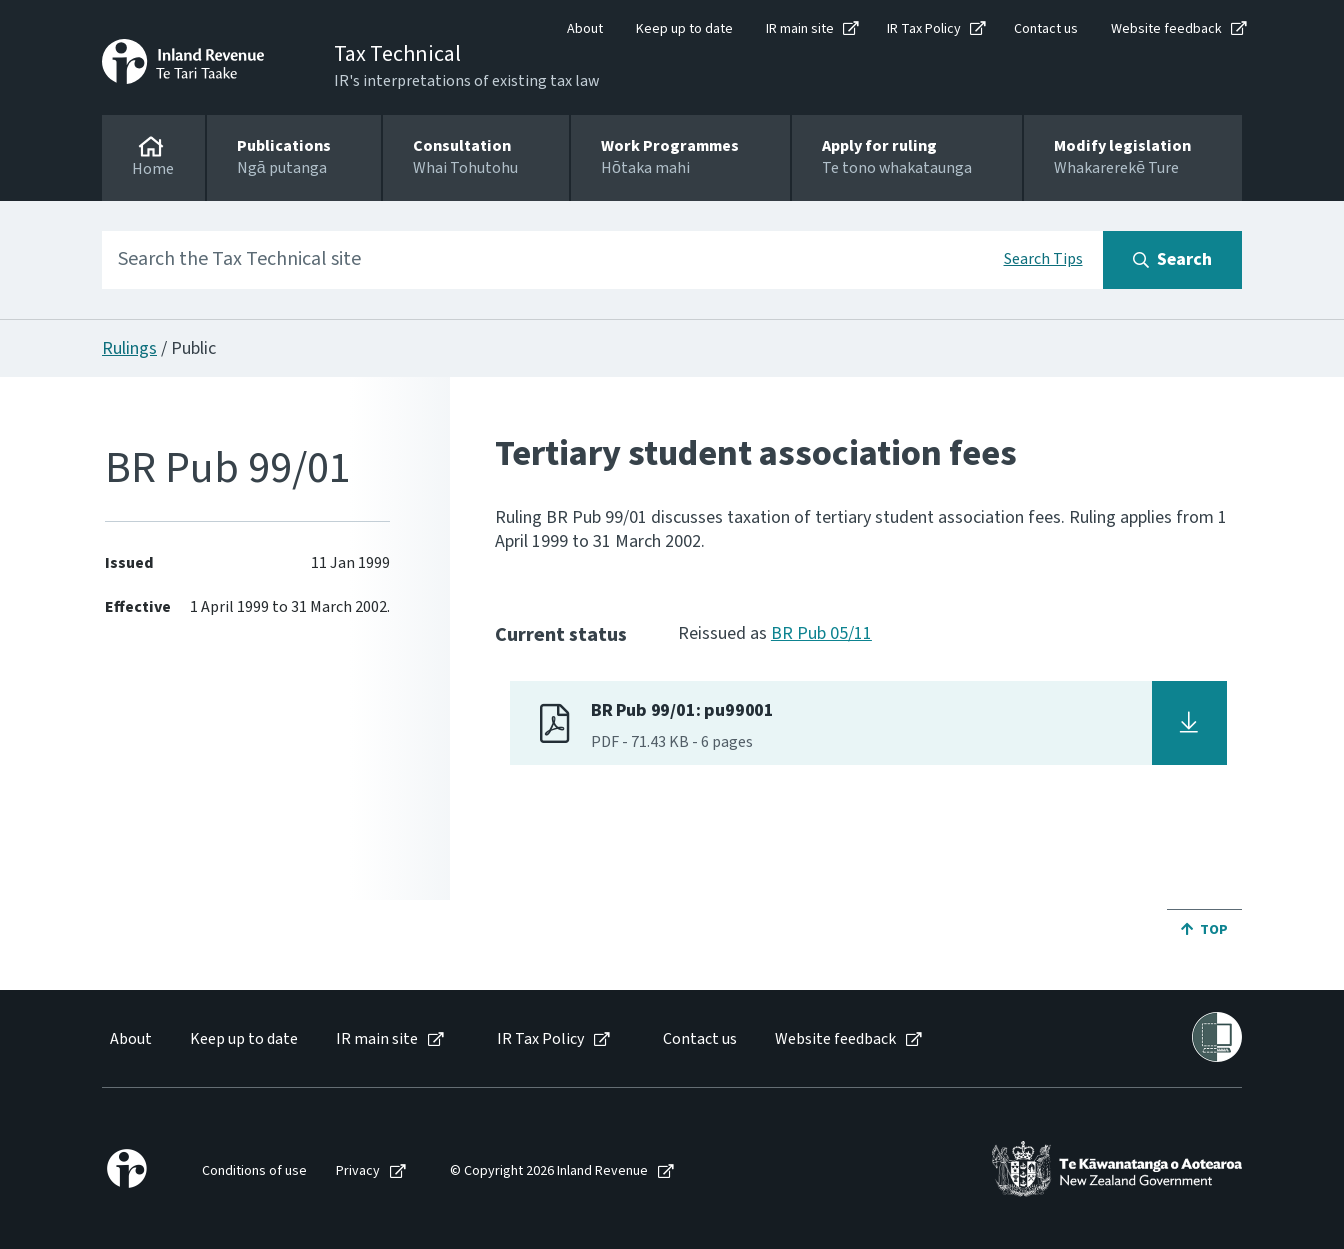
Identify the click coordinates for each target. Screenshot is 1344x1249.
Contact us (1046, 29)
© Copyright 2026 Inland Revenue (549, 1171)
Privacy (358, 1171)
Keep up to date (684, 29)
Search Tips (1043, 259)
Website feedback (1166, 29)
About (585, 29)
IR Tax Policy (924, 29)
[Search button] (1172, 260)
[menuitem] (129, 1039)
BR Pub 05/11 (821, 633)
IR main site (800, 29)
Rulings (129, 348)
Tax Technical (397, 54)
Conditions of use (254, 1171)
